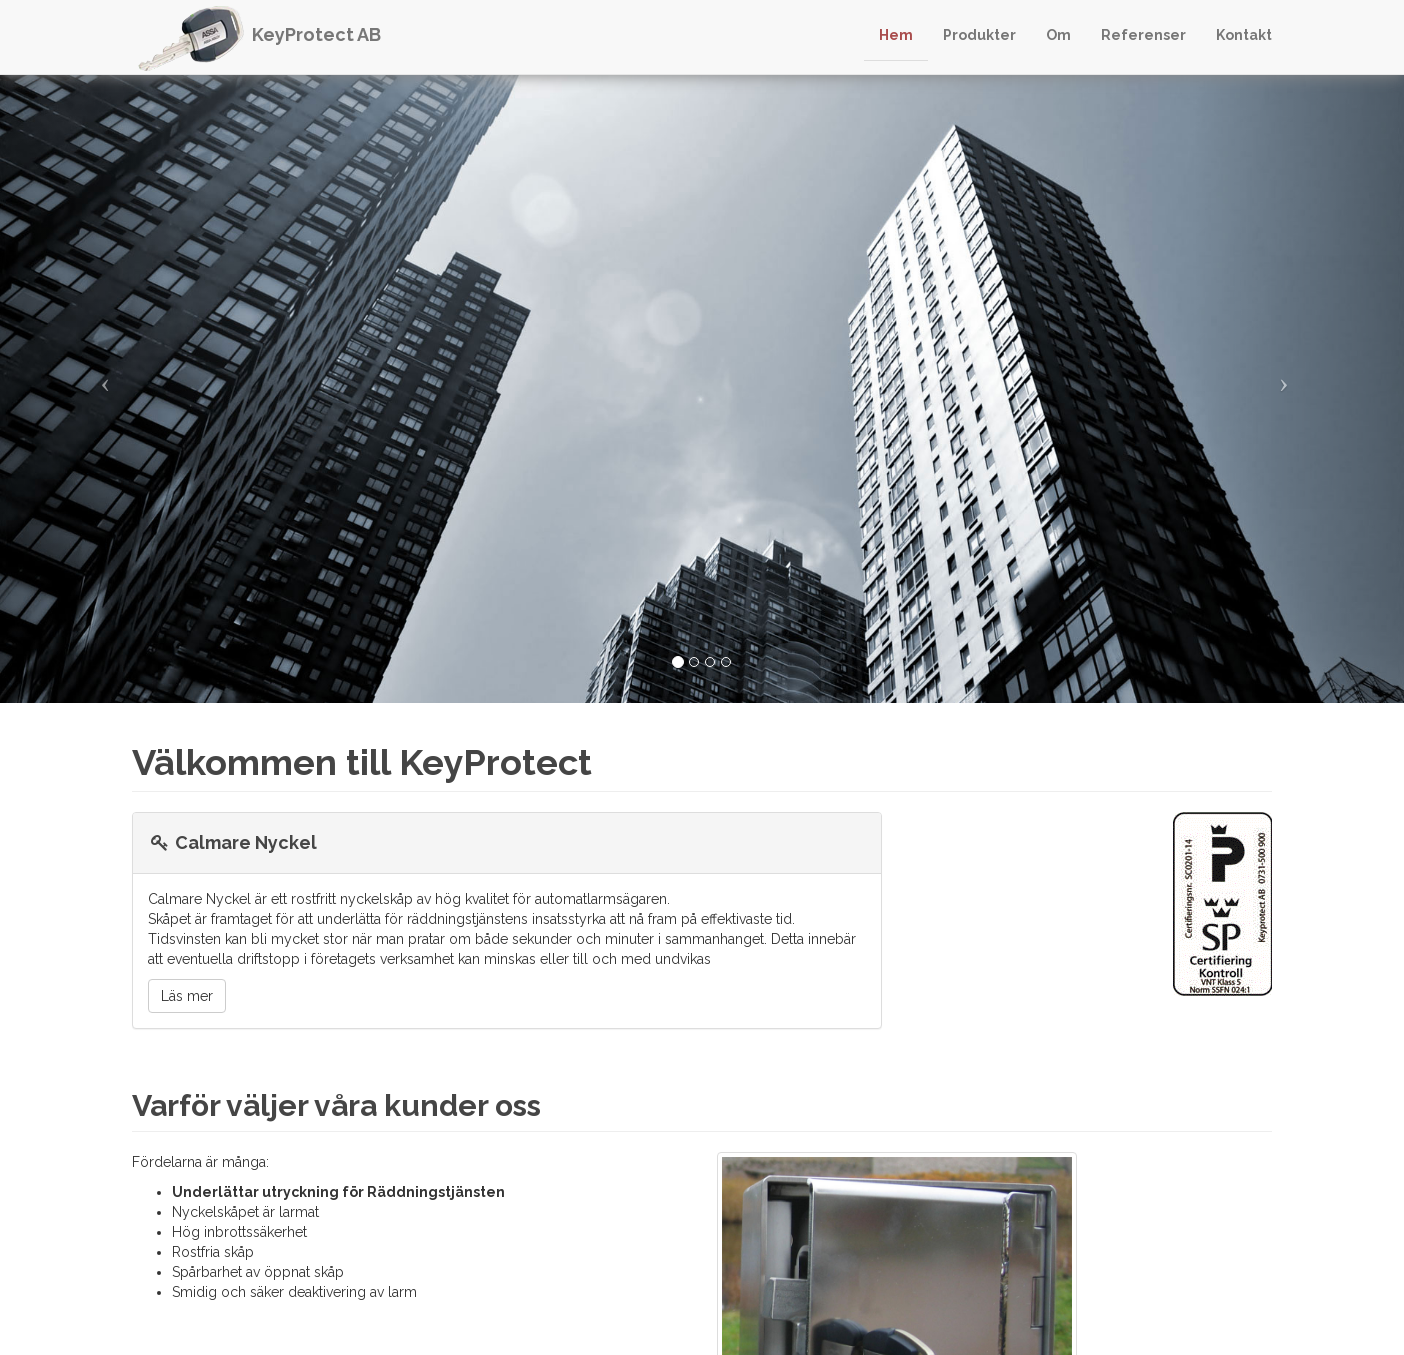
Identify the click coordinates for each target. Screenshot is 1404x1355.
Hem (896, 35)
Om (1058, 35)
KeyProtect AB (316, 34)
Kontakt (1244, 35)
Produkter (979, 35)
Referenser (1143, 35)
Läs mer (187, 996)
